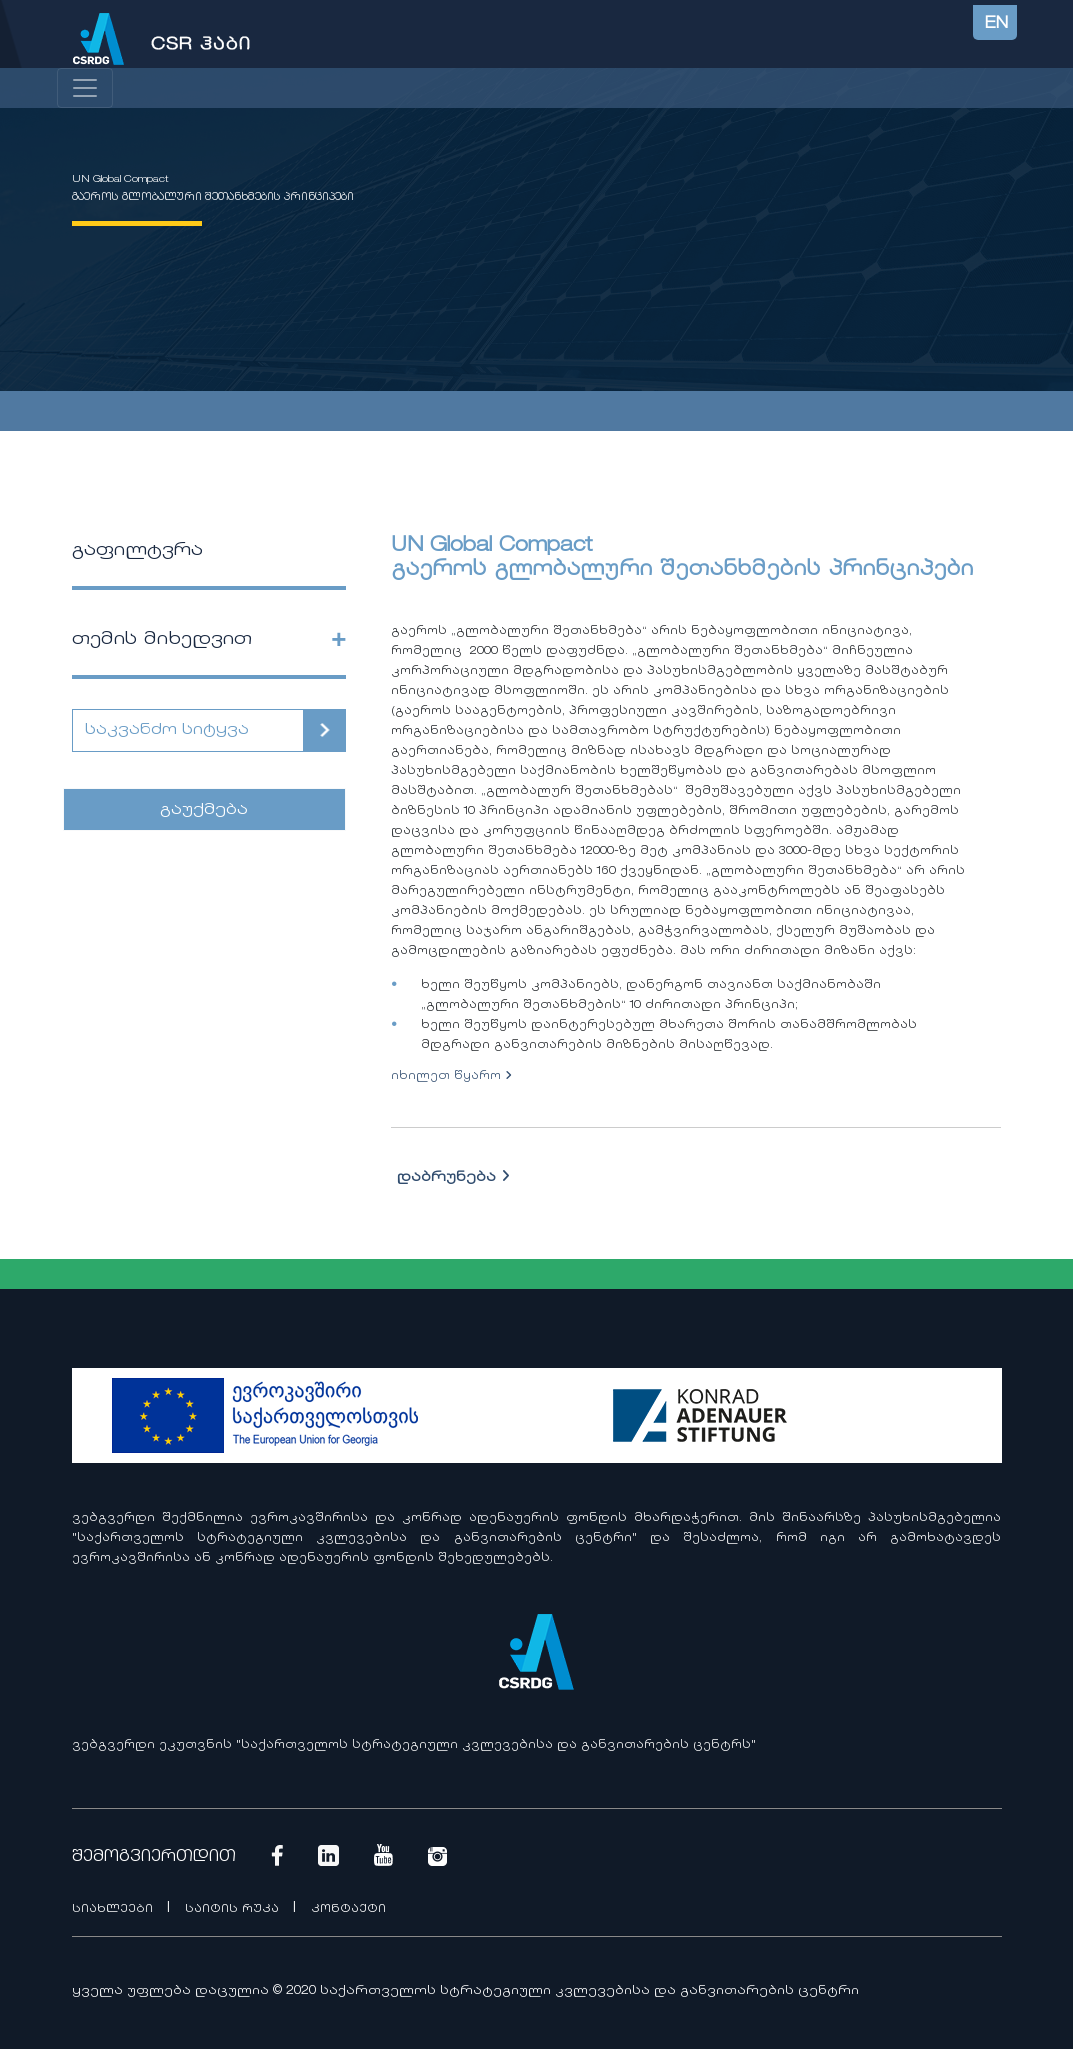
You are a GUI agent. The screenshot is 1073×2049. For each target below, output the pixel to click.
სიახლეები (114, 1909)
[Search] (188, 730)
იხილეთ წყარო (451, 1076)
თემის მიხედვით (162, 640)
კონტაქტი (348, 1909)
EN (996, 24)
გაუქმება (204, 810)
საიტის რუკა (234, 1909)
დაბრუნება (453, 1178)
